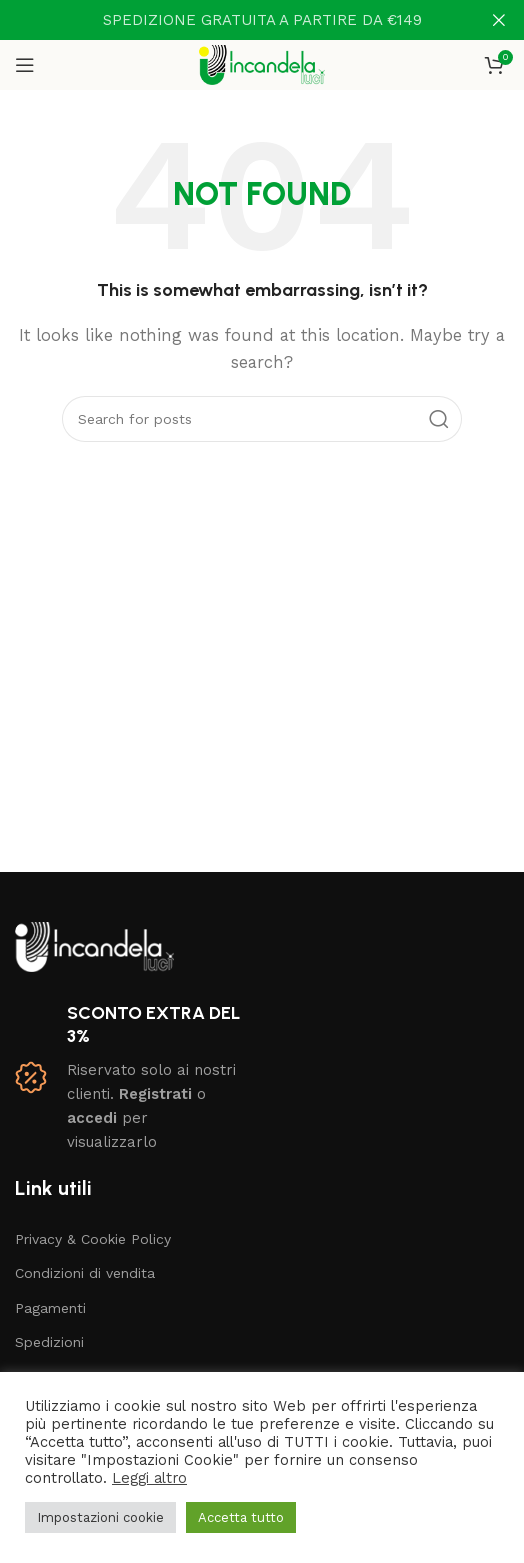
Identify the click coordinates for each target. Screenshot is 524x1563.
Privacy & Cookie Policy (93, 1239)
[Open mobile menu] (25, 65)
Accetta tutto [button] (241, 1517)
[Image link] (94, 945)
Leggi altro (149, 1478)
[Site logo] (262, 64)
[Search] (262, 419)
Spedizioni (49, 1342)
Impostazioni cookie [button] (100, 1517)
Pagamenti (50, 1308)
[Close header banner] (499, 20)
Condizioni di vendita (85, 1273)
